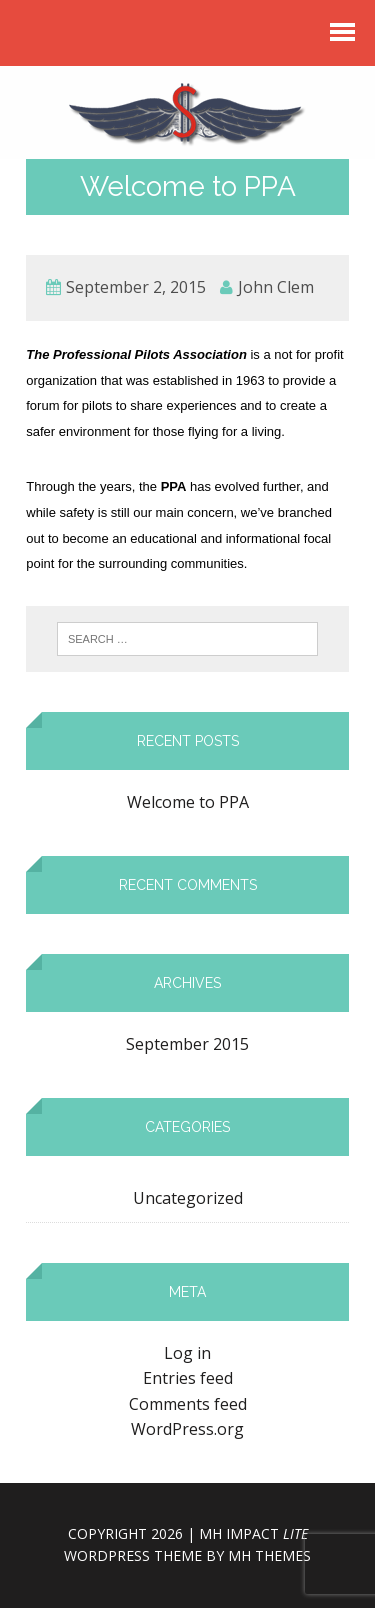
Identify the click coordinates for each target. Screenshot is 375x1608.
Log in (187, 1353)
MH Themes (269, 1555)
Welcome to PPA (188, 802)
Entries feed (188, 1378)
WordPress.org (187, 1429)
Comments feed (188, 1404)
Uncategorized (188, 1198)
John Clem (276, 287)
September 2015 (187, 1044)
